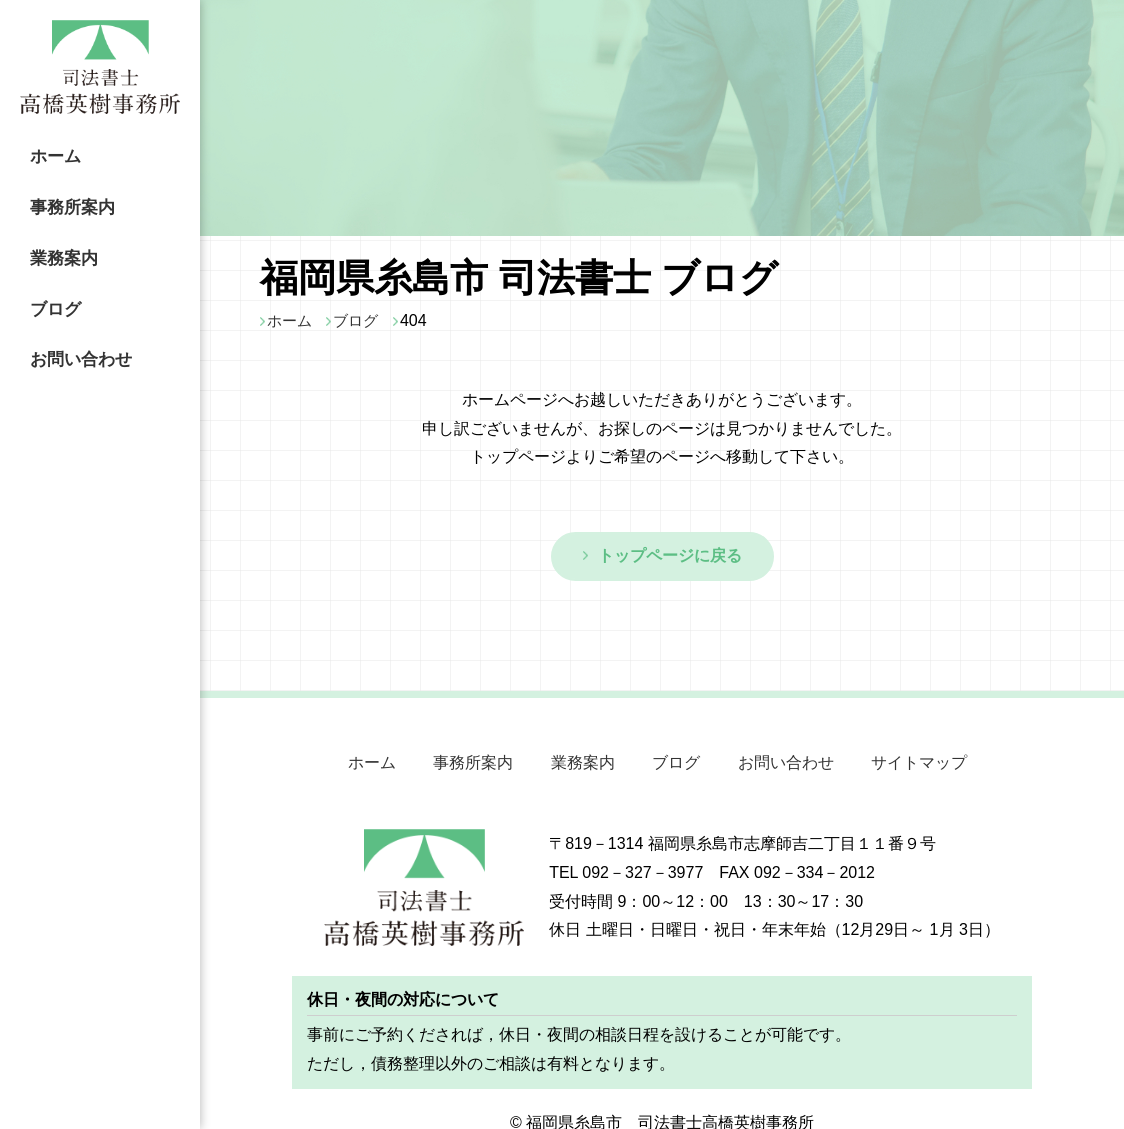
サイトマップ (906, 758)
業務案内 (56, 248)
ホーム (47, 155)
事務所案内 (65, 201)
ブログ (47, 294)
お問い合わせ (74, 341)
